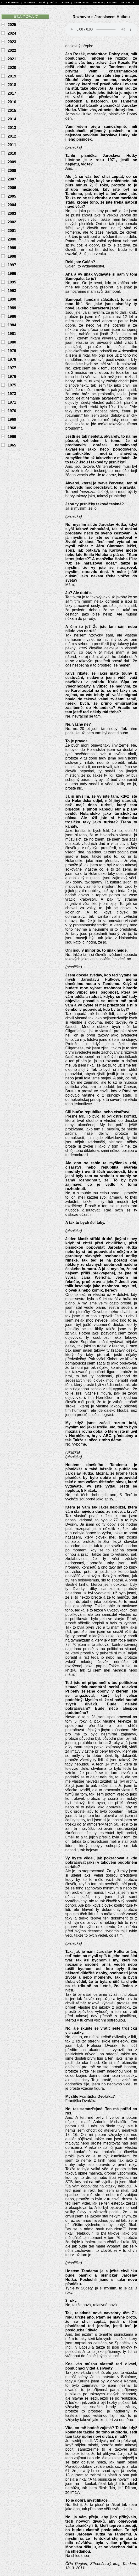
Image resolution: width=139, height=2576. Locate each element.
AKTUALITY (127, 2)
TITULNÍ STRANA (10, 2)
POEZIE (65, 2)
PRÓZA (53, 2)
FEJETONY (29, 2)
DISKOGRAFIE (81, 2)
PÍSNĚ (42, 2)
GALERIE (112, 2)
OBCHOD (98, 2)
